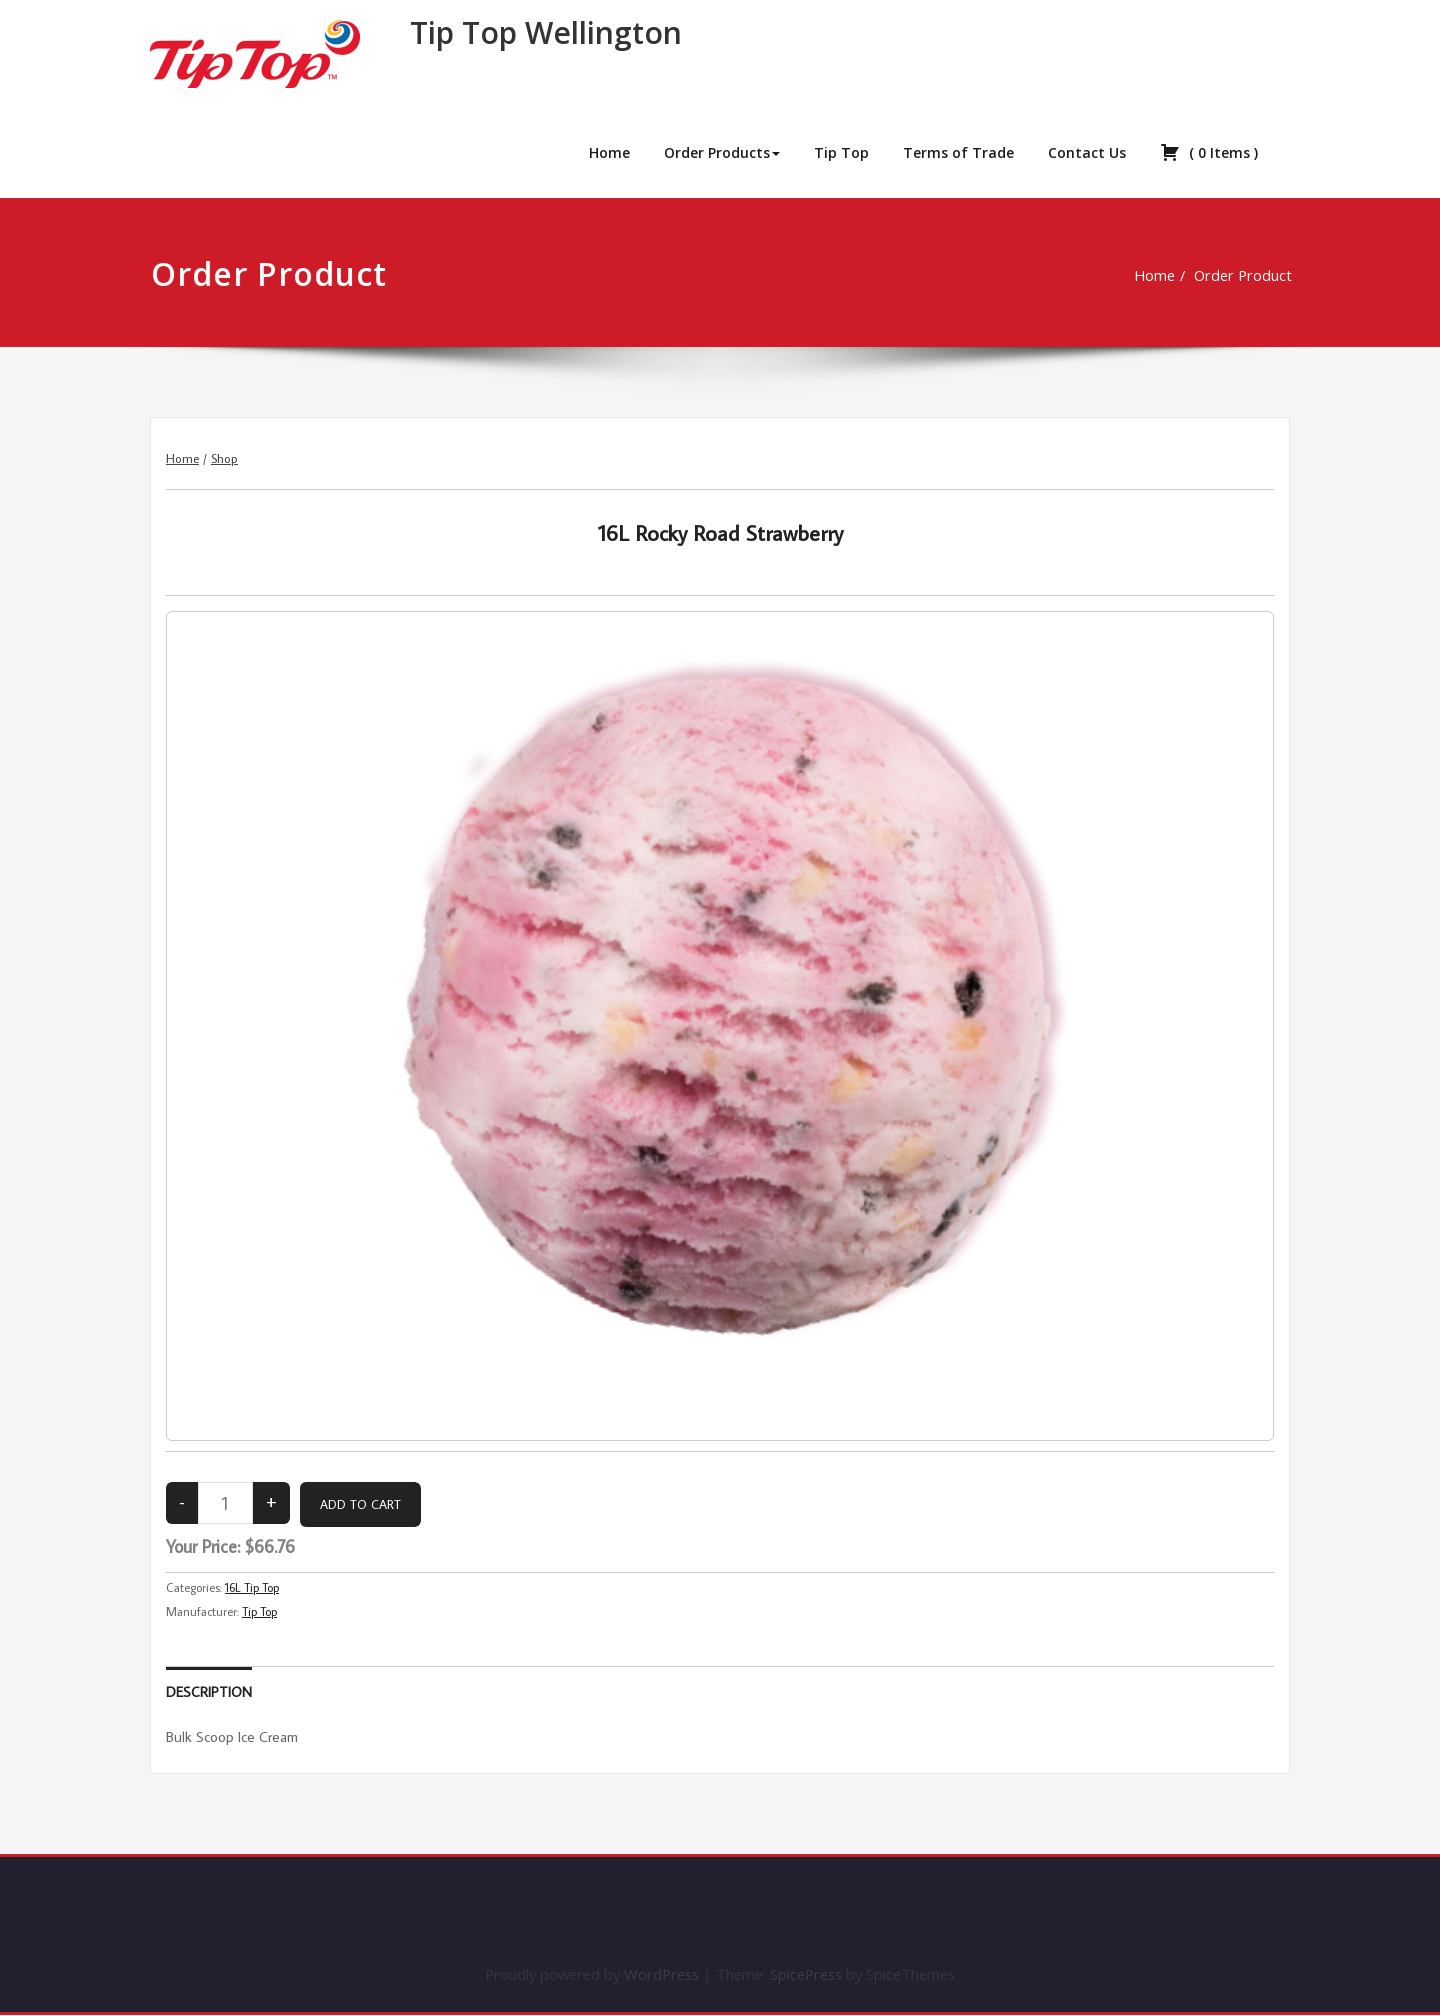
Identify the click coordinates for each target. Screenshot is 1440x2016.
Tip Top (841, 152)
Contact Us (1087, 152)
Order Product (1225, 275)
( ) (1209, 152)
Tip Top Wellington (546, 32)
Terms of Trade (958, 152)
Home (609, 152)
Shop (224, 458)
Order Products (722, 152)
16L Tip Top (252, 1587)
